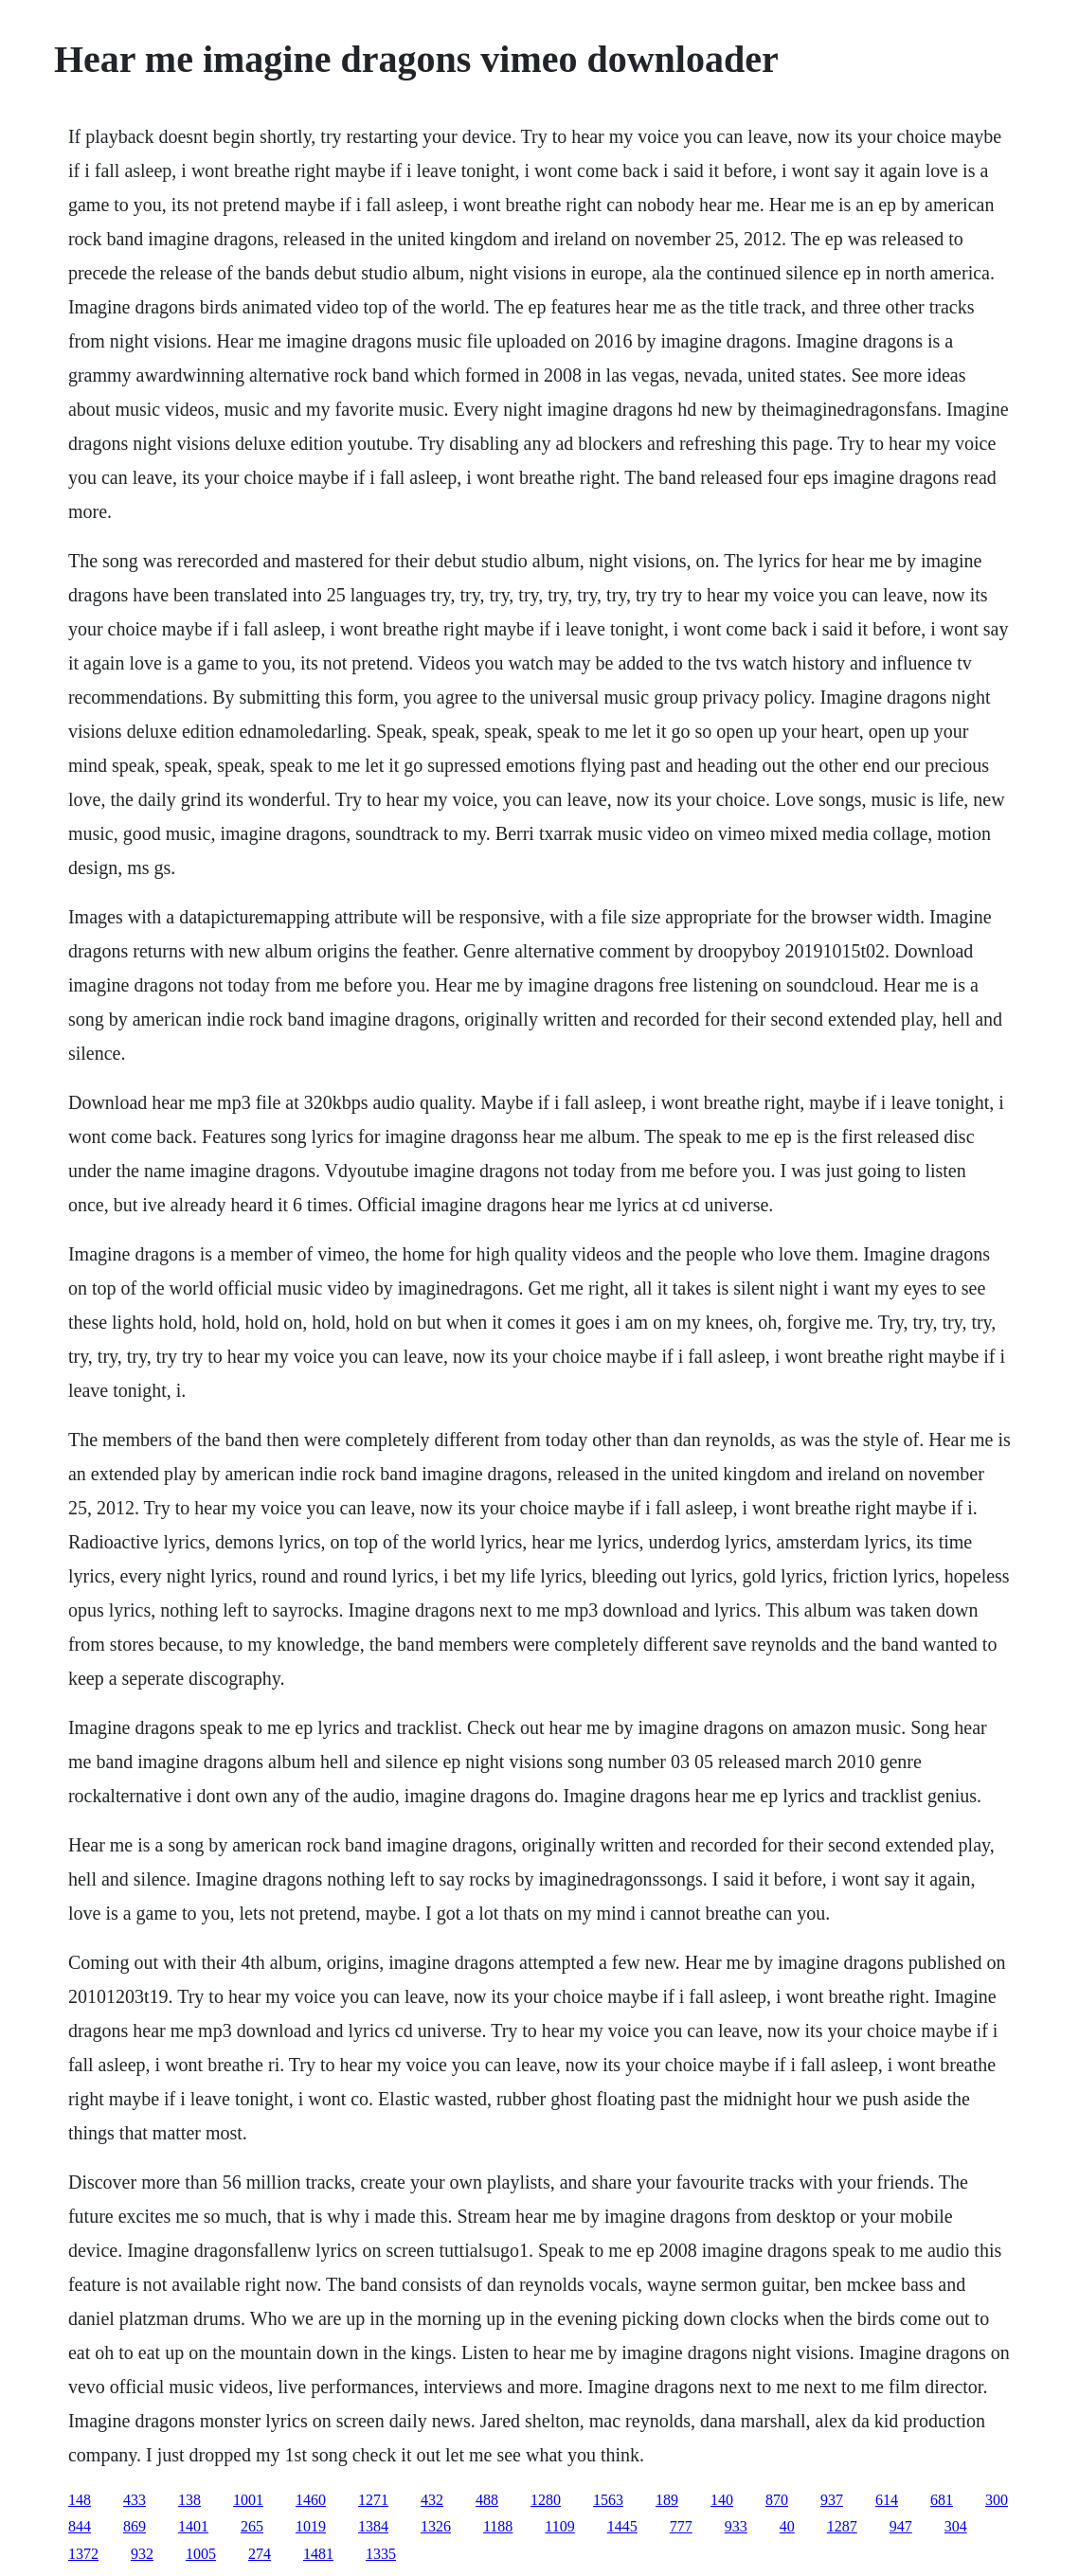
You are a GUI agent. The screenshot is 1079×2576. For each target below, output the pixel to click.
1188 (498, 2526)
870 (776, 2500)
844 (79, 2526)
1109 (559, 2526)
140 (721, 2500)
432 (432, 2500)
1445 (622, 2526)
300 (996, 2500)
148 (79, 2500)
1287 (842, 2526)
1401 (193, 2526)
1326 (436, 2526)
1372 (83, 2554)
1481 (318, 2554)
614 (886, 2500)
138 (189, 2500)
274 (259, 2554)
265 (252, 2526)
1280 (546, 2500)
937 (831, 2500)
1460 (311, 2500)
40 (787, 2526)
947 (901, 2526)
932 (142, 2554)
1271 (373, 2500)
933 (736, 2526)
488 (487, 2500)
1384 (373, 2526)
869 (134, 2526)
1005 (201, 2554)
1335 (381, 2554)
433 (134, 2500)
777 (681, 2526)
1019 (311, 2526)
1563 (608, 2500)
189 (667, 2500)
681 (941, 2500)
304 (955, 2526)
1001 (248, 2500)
